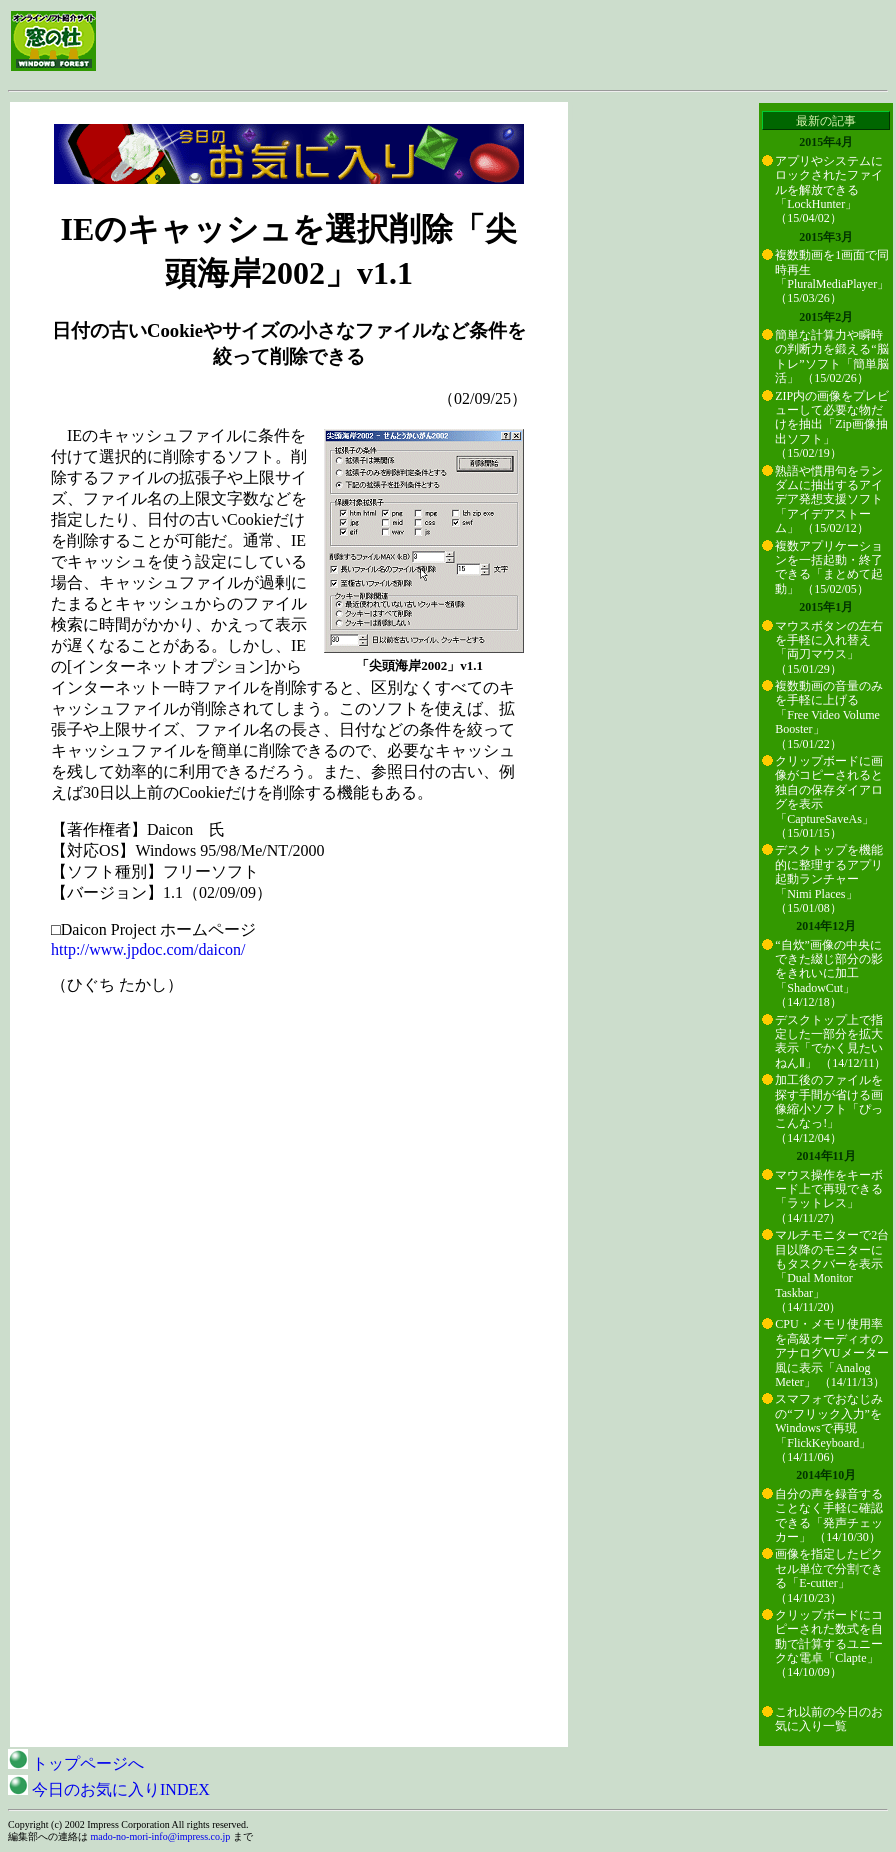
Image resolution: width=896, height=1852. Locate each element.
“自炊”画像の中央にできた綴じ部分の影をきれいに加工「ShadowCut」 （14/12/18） (829, 974)
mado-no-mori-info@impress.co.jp (161, 1836)
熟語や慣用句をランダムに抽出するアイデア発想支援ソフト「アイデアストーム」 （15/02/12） (829, 500)
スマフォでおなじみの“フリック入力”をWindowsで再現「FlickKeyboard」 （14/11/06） (829, 1428)
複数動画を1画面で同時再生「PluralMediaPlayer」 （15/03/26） (832, 276)
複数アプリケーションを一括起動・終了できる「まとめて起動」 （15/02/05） (829, 567)
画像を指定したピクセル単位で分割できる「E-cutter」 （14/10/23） (829, 1575)
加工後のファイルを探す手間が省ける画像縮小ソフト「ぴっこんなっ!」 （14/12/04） (829, 1109)
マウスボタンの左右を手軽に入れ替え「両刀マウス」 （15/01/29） (829, 647)
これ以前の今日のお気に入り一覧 (829, 1719)
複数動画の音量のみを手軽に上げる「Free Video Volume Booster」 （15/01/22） (829, 715)
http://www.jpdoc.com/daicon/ (148, 949)
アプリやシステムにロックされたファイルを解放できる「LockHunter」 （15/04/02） (829, 190)
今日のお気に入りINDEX (109, 1789)
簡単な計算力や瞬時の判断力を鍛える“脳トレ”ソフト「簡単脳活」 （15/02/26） (831, 356)
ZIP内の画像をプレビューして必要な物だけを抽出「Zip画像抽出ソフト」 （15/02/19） (832, 425)
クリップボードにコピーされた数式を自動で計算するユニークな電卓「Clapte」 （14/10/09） (829, 1644)
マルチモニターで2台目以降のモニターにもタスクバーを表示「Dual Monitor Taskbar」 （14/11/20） (832, 1271)
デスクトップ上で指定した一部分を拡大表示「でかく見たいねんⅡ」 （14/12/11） (830, 1041)
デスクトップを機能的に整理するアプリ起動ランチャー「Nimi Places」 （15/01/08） (829, 879)
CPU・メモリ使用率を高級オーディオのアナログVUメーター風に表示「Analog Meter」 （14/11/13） (831, 1353)
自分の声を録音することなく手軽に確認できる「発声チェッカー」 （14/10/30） (829, 1515)
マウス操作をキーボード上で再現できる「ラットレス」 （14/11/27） (829, 1196)
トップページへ (76, 1763)
